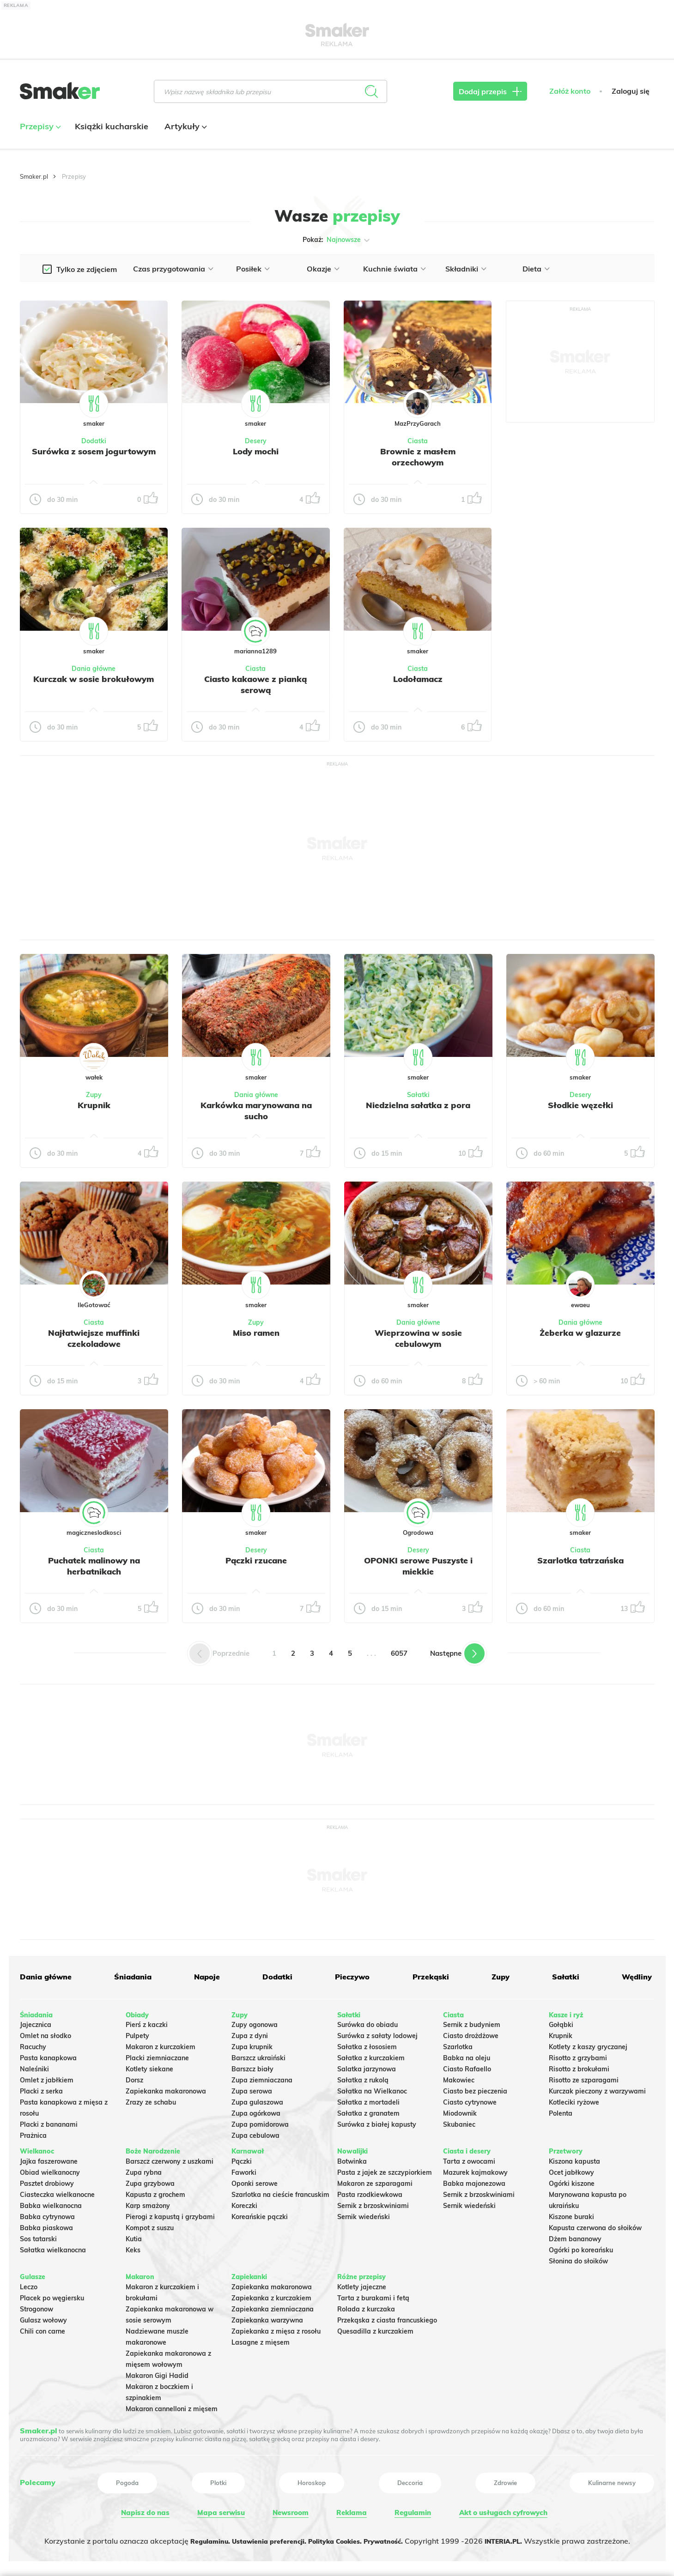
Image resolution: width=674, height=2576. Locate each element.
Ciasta (417, 441)
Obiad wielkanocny (50, 2169)
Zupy (94, 1095)
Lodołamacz (417, 678)
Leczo (28, 2284)
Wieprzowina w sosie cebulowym (418, 1338)
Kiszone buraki (571, 2213)
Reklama (350, 2509)
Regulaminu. (194, 2537)
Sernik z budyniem (471, 2021)
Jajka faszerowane (49, 2158)
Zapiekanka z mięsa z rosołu (276, 2328)
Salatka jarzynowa (366, 2066)
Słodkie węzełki (580, 1104)
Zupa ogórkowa (255, 2110)
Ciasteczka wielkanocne (57, 2191)
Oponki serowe (254, 2180)
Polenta (560, 2110)
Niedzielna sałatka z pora (418, 1104)
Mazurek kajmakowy (475, 2169)
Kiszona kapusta (574, 2158)
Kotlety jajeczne (361, 2284)
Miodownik (460, 2110)
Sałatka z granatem (368, 2110)
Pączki (241, 2158)
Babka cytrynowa (47, 2213)
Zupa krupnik (252, 2043)
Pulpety (137, 2032)
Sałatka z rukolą (363, 2077)
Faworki (243, 2169)
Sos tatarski (38, 2236)
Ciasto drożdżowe (470, 2032)
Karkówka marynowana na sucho (256, 1110)
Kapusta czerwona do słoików (595, 2224)
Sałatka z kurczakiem (371, 2055)
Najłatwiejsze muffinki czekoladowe (94, 1338)
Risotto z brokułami (579, 2066)
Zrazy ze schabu (151, 2099)
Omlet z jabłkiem (46, 2077)
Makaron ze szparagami (375, 2180)
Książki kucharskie (111, 135)
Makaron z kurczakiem (160, 2043)
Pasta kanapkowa (48, 2055)
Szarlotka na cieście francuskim (280, 2191)
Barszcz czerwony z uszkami (169, 2158)
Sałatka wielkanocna (53, 2247)
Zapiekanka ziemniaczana (272, 2306)
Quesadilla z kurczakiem (375, 2328)
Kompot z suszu (150, 2224)
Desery (256, 441)
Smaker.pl (34, 176)
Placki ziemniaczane (157, 2055)
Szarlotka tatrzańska (580, 1560)
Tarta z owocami (469, 2158)
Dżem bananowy (575, 2236)
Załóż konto (569, 100)
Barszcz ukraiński (258, 2055)
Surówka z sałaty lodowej (377, 2032)
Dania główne (93, 668)
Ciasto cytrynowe (470, 2099)
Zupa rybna (144, 2169)
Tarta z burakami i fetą (373, 2295)
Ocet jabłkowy (571, 2169)
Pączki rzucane (256, 1560)
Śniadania (132, 1976)
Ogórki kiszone (572, 2180)
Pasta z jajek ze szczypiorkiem (384, 2169)
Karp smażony (148, 2202)
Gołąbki (561, 2021)
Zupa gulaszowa (257, 2099)
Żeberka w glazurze (580, 1332)
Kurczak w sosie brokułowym (93, 684)
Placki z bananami (49, 2121)
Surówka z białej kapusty (376, 2121)
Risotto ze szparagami (584, 2077)
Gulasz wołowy (43, 2317)
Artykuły (184, 135)
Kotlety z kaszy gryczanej (588, 2043)
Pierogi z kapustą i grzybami (170, 2213)
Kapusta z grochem (155, 2191)
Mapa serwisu (219, 2509)
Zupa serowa (251, 2088)
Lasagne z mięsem (260, 2339)
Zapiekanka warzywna (267, 2317)
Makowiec (458, 2077)
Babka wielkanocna (51, 2202)
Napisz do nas (144, 2509)
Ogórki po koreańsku (581, 2247)
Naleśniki (34, 2066)
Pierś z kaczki (147, 2021)
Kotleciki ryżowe (574, 2099)
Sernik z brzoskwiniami (373, 2202)
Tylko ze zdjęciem (86, 269)
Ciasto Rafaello (467, 2066)
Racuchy (33, 2043)
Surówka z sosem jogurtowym (94, 457)
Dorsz (134, 2077)
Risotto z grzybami (578, 2055)
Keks (133, 2247)
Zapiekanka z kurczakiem (271, 2295)
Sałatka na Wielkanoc (372, 2088)
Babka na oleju (466, 2055)
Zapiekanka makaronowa (166, 2088)
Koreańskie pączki (259, 2213)
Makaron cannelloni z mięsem (172, 2405)
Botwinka (352, 2158)
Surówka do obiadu (367, 2021)
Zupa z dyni (249, 2032)
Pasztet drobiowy (47, 2180)
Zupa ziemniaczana (261, 2077)
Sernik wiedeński (363, 2213)
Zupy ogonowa (254, 2021)
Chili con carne (42, 2328)
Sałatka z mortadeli (368, 2099)
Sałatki (418, 1095)
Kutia (134, 2236)
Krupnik (94, 1104)
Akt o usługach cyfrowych (502, 2509)
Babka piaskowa (46, 2224)
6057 (399, 1653)
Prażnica (33, 2132)
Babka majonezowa (474, 2180)
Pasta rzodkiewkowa (369, 2191)
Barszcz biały (252, 2066)
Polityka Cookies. (337, 2537)
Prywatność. (394, 2537)
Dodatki (93, 441)
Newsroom (289, 2509)
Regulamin (410, 2509)
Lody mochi (256, 451)
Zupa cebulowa (255, 2132)
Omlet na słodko (45, 2032)
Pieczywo (351, 1976)
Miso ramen (256, 1332)
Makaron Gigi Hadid (157, 2372)
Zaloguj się (631, 100)
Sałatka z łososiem (367, 2043)
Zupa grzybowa (150, 2180)
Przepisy (39, 135)
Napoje (206, 1976)
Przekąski (428, 1976)
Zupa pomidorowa (260, 2121)
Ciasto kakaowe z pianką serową (255, 684)
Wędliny (634, 1976)
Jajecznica (35, 2021)
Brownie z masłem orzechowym (417, 457)
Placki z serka (41, 2088)
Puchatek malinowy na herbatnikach (94, 1566)
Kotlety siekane (149, 2066)
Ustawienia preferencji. (261, 2537)
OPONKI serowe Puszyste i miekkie (418, 1566)
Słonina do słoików (578, 2258)
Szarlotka (458, 2043)
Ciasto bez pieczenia (475, 2088)
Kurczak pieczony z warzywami (597, 2088)
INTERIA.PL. (519, 2537)
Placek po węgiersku (52, 2295)
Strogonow (36, 2306)
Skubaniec (459, 2121)
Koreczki (244, 2202)
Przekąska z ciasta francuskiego (387, 2317)
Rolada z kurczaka (366, 2306)
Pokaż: (337, 240)
